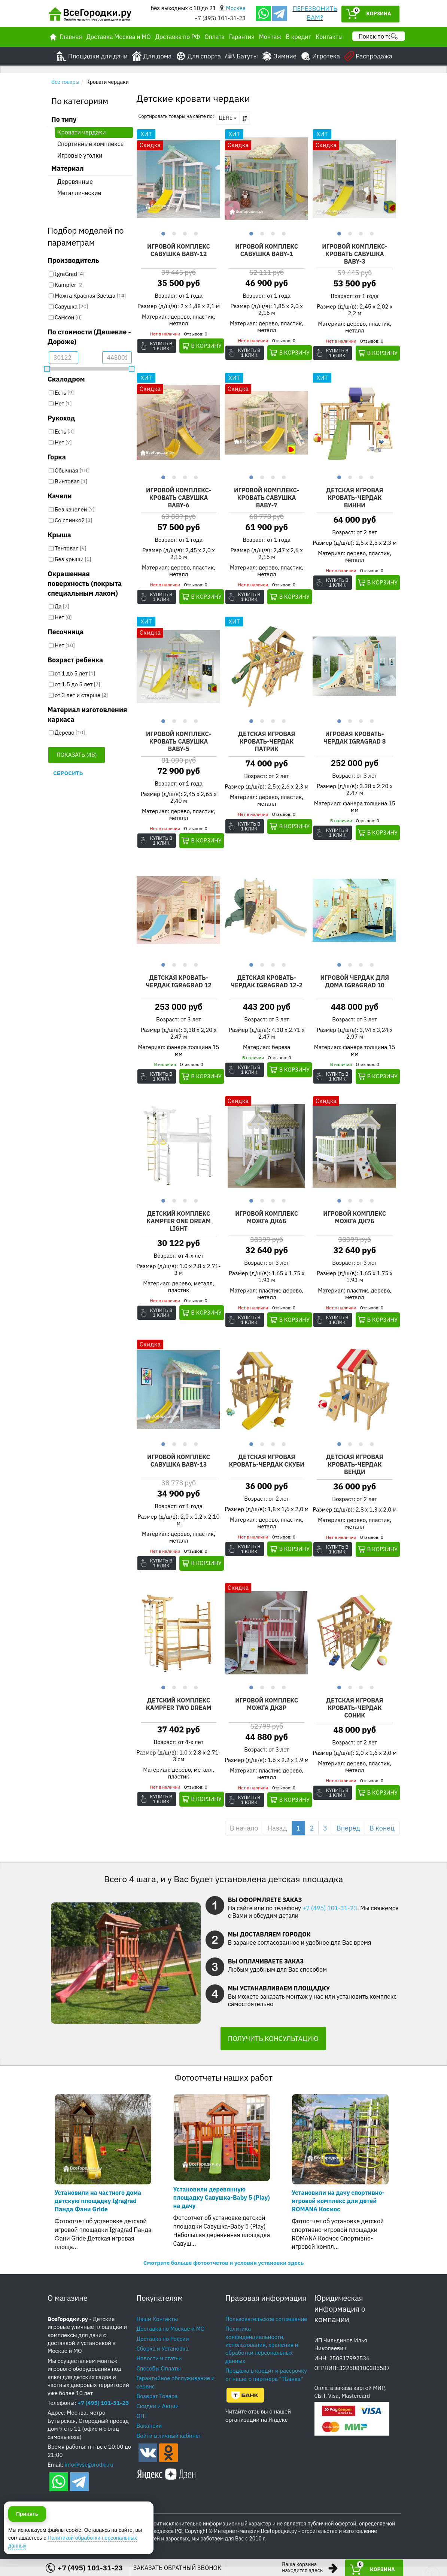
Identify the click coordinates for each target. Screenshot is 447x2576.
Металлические (79, 193)
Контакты (329, 36)
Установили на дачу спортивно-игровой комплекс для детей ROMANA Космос (338, 2210)
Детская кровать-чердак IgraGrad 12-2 (266, 982)
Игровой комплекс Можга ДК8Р (266, 1706)
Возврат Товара (157, 2405)
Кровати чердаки (81, 132)
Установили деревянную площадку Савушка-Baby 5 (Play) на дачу (221, 2207)
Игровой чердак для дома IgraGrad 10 (354, 982)
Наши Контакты (157, 2328)
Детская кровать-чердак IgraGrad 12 (179, 982)
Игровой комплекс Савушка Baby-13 (178, 1462)
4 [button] (195, 233)
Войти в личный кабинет (169, 2445)
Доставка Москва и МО (118, 36)
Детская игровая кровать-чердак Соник (354, 1710)
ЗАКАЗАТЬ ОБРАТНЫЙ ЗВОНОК (177, 2568)
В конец (382, 1837)
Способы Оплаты (159, 2377)
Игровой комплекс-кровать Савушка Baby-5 (178, 742)
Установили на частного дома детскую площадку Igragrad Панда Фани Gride (98, 2210)
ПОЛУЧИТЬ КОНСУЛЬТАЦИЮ (273, 2048)
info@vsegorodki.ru (89, 2474)
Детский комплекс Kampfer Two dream (179, 1706)
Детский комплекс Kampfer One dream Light (178, 1223)
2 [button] (173, 233)
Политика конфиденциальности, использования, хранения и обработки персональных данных (261, 2354)
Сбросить (68, 773)
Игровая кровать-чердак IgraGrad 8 (354, 738)
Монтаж (270, 36)
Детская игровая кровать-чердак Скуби (266, 1466)
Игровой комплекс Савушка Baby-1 (266, 250)
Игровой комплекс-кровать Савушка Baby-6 (178, 498)
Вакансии (149, 2435)
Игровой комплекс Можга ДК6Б (266, 1219)
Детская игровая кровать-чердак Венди (354, 1466)
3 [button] (184, 233)
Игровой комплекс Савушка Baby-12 (178, 250)
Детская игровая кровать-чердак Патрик (266, 742)
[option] (179, 179)
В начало (244, 1837)
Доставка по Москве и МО (171, 2338)
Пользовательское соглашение (266, 2328)
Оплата (214, 36)
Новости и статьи (159, 2367)
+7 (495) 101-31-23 (220, 18)
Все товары (65, 82)
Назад (277, 1837)
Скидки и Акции (158, 2415)
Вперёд (348, 1837)
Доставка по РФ (177, 36)
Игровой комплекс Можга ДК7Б (354, 1219)
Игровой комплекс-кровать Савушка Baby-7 (266, 498)
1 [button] (162, 233)
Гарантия (242, 36)
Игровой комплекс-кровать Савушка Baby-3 (354, 254)
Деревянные (75, 181)
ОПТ (142, 2425)
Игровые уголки (79, 155)
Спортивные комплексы (91, 144)
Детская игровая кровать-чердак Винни (354, 498)
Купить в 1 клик (161, 346)
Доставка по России (163, 2348)
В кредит (298, 36)
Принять (27, 2542)
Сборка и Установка (163, 2357)
